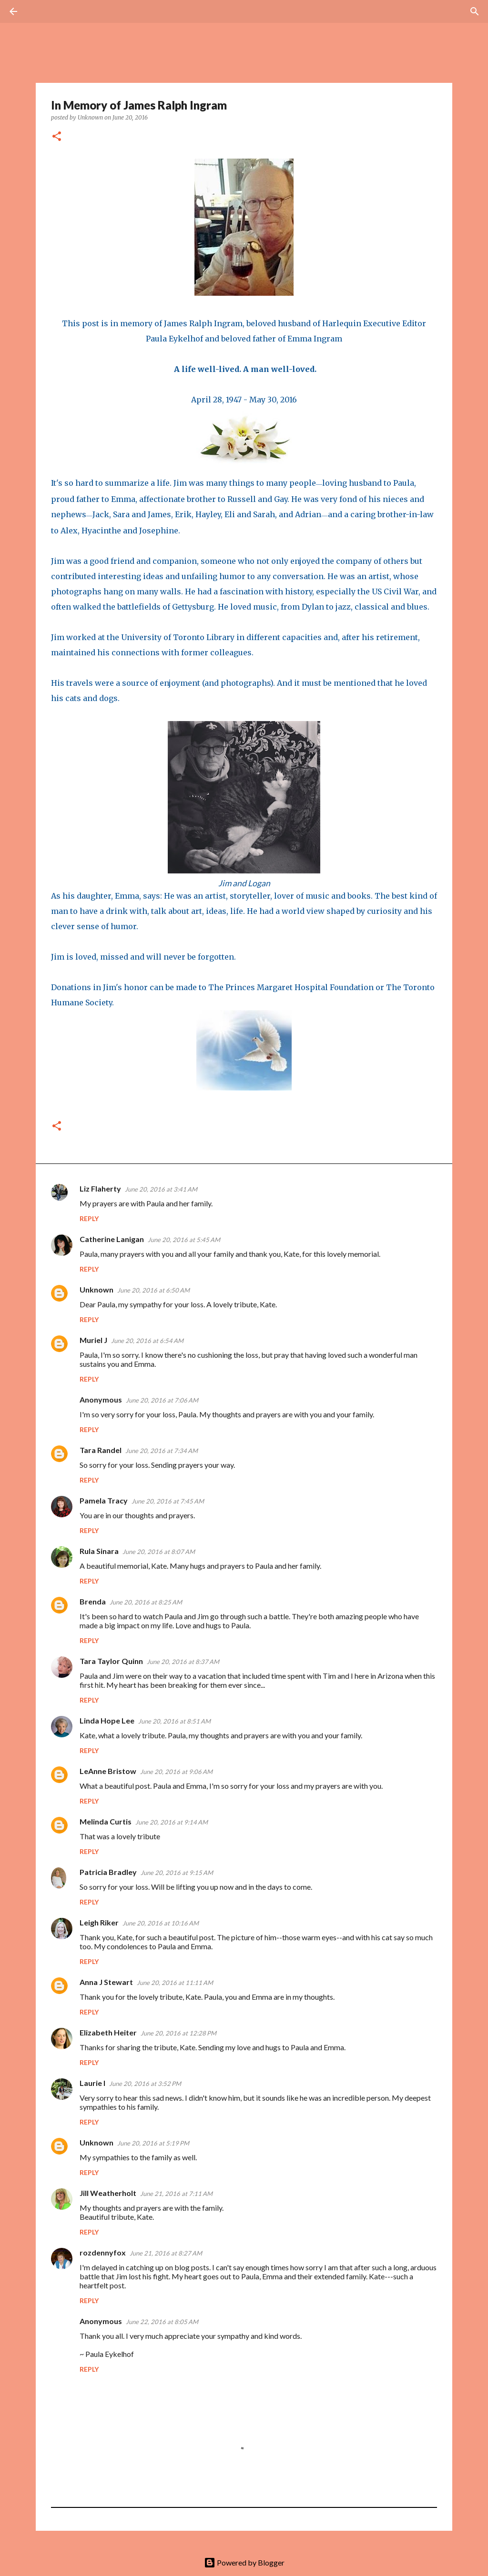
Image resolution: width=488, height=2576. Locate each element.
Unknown (96, 1289)
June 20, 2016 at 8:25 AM (146, 1602)
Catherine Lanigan (112, 1238)
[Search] (40, 11)
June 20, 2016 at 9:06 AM (176, 1771)
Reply (89, 1218)
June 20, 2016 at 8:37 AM (183, 1661)
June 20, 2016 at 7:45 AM (168, 1501)
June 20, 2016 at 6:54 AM (147, 1340)
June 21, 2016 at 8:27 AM (166, 2253)
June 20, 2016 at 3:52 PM (145, 2083)
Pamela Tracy (104, 1500)
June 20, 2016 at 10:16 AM (160, 1923)
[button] (56, 136)
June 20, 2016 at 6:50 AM (153, 1290)
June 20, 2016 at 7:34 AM (161, 1450)
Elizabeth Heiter (108, 2032)
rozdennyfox (103, 2252)
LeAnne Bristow (108, 1770)
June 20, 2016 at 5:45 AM (184, 1239)
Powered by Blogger (244, 2562)
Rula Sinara (99, 1550)
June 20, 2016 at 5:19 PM (153, 2143)
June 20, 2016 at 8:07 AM (158, 1551)
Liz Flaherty (100, 1188)
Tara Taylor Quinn (111, 1660)
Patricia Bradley (108, 1871)
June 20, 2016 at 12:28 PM (178, 2033)
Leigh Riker (99, 1922)
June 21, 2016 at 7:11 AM (176, 2193)
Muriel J (93, 1339)
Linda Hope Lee (107, 1720)
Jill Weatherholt (108, 2192)
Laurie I (92, 2082)
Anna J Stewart (106, 1981)
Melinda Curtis (106, 1821)
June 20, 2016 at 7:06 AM (162, 1400)
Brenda (93, 1601)
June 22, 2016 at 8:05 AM (162, 2321)
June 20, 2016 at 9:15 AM (177, 1872)
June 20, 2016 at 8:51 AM (174, 1721)
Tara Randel (101, 1449)
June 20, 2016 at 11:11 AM (175, 1982)
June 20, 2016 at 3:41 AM (161, 1189)
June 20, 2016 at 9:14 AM (171, 1822)
